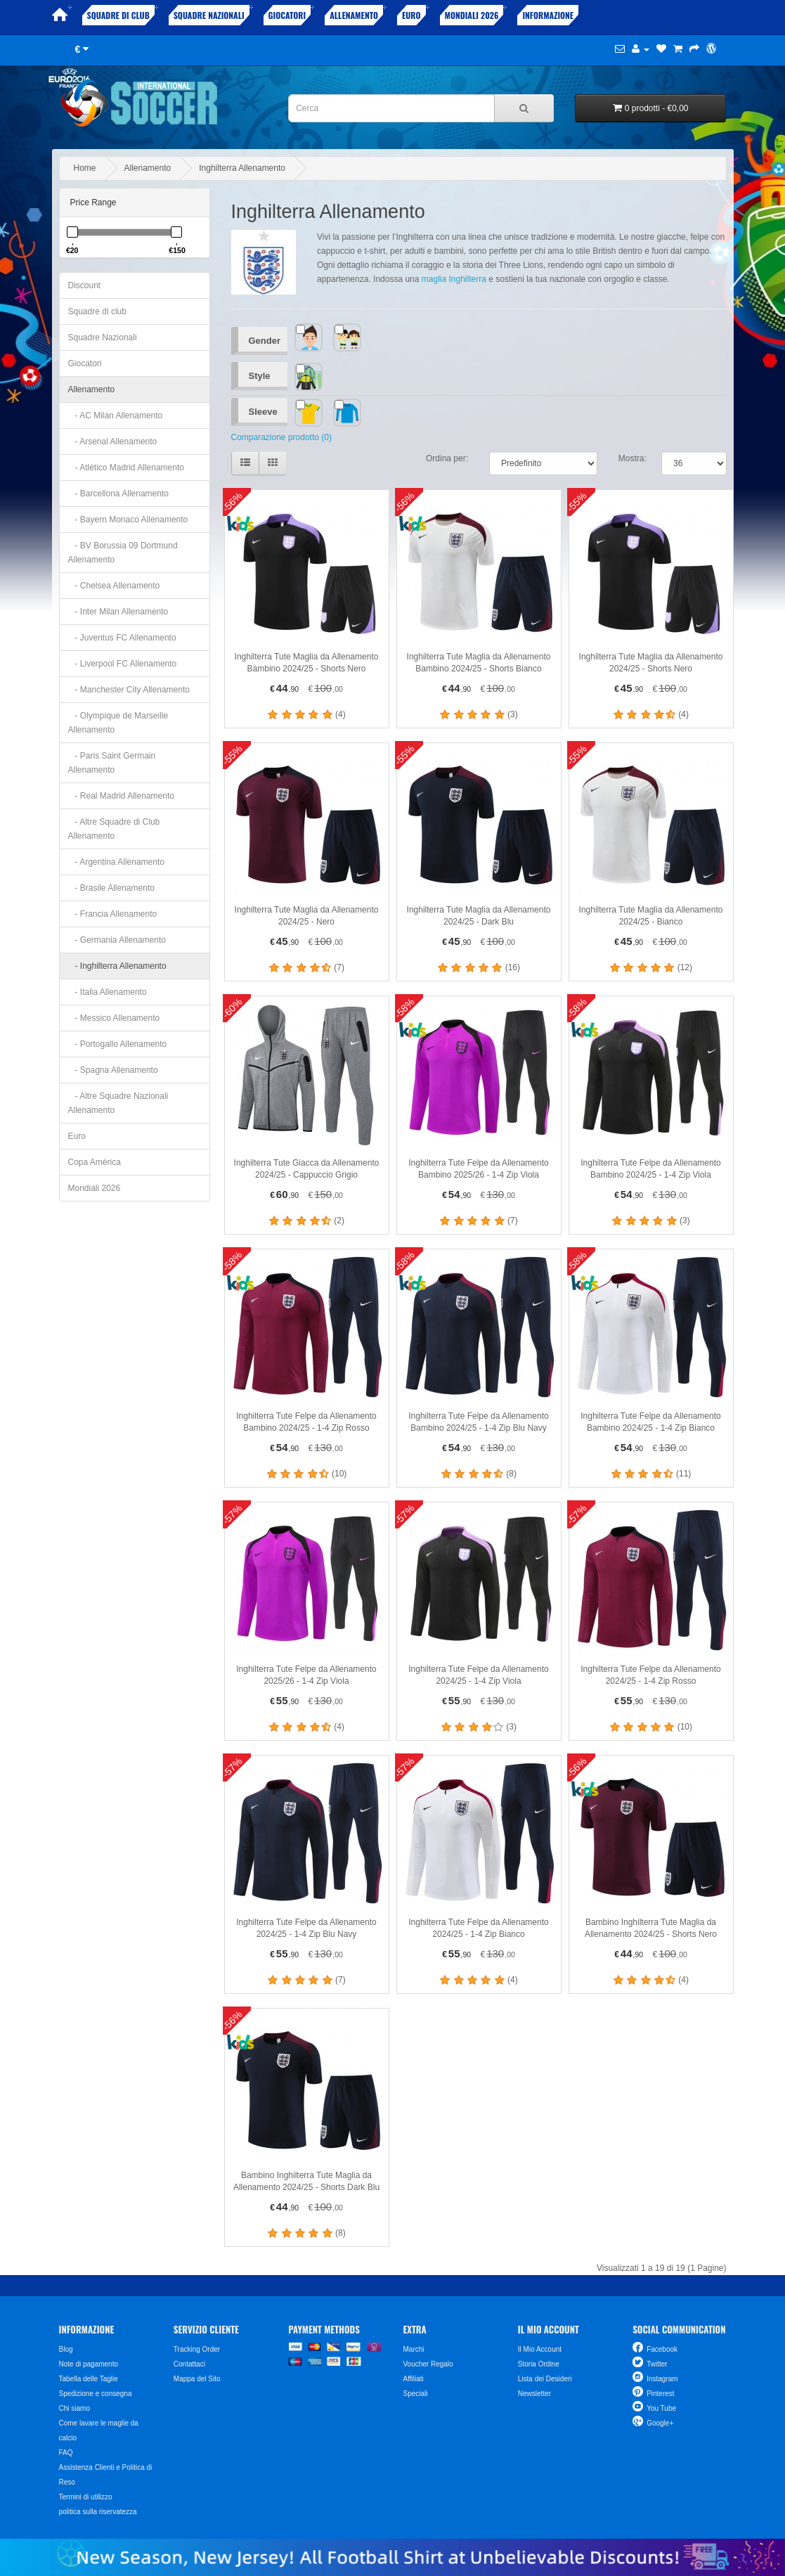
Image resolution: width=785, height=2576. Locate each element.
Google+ (660, 2423)
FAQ (66, 2452)
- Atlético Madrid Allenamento (126, 467)
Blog (66, 2349)
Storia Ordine (538, 2364)
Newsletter (534, 2393)
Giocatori (287, 15)
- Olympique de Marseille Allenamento (118, 723)
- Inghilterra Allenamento (117, 966)
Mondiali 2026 (472, 15)
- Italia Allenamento (107, 992)
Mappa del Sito (197, 2379)
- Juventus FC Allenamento (122, 638)
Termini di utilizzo (85, 2497)
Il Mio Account (540, 2349)
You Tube (661, 2408)
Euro (411, 15)
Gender (265, 340)
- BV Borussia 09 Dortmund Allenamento (123, 553)
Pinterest (660, 2393)
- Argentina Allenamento (116, 862)
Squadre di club (118, 15)
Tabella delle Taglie (88, 2379)
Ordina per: (447, 458)
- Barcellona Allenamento (118, 493)
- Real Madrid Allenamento (121, 796)
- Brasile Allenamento (111, 888)
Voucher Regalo (428, 2364)
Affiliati (413, 2379)
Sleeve (263, 411)
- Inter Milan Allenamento (118, 612)
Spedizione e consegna (95, 2393)
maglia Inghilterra (454, 279)
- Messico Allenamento (114, 1018)
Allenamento (354, 15)
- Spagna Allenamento (113, 1070)
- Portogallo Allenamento (117, 1044)
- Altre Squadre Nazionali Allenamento (118, 1103)
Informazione (547, 15)
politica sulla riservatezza (98, 2512)
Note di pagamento (89, 2364)
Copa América (94, 1162)
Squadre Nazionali (209, 15)
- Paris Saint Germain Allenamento (112, 763)
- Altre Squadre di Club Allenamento (114, 829)
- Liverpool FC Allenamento (122, 664)
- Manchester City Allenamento (129, 690)
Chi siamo (74, 2408)
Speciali (415, 2393)
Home (85, 168)
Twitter (657, 2364)
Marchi (413, 2349)
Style (260, 376)
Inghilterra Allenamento (242, 168)
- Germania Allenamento (117, 940)
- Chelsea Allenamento (114, 586)
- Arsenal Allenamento (112, 441)
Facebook (662, 2349)
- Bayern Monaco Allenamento (128, 519)
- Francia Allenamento (112, 914)
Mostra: (632, 458)
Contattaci (189, 2364)
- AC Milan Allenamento (115, 415)
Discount (84, 285)
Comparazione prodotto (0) (281, 437)
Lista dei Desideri (545, 2379)
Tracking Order (197, 2349)
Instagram (662, 2379)
